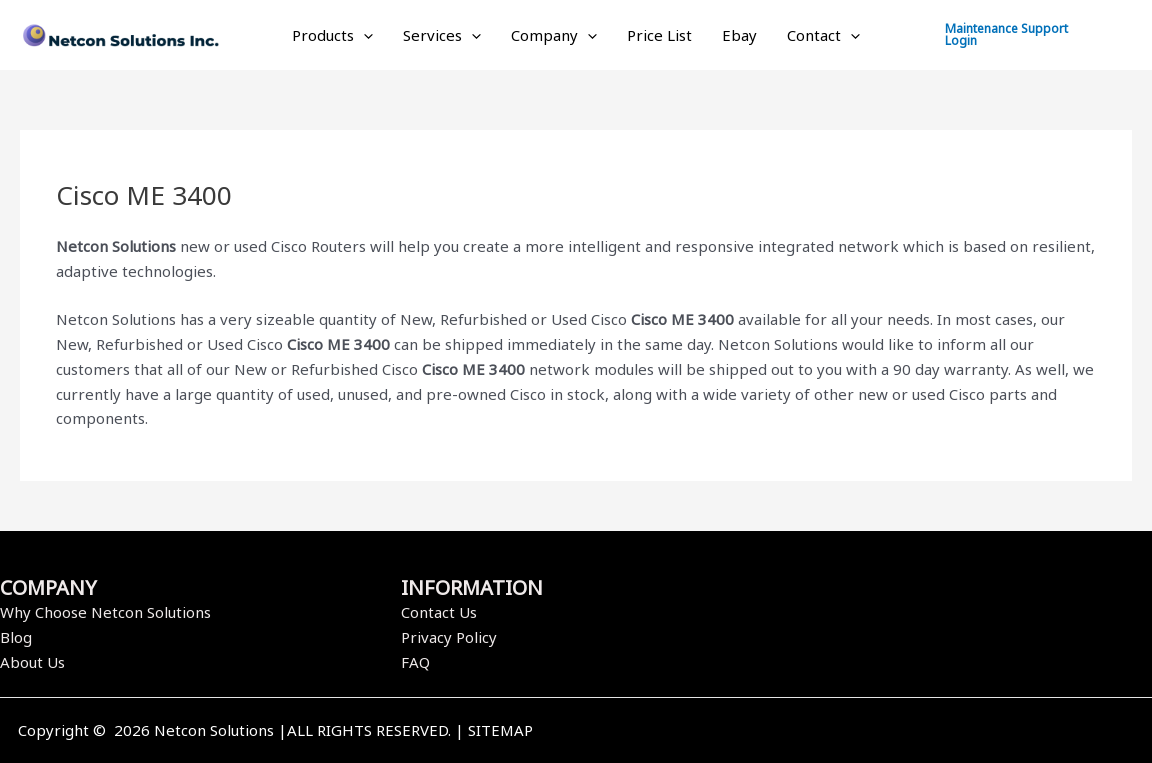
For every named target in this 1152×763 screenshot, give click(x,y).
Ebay (739, 35)
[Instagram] (907, 732)
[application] (363, 35)
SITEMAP (500, 730)
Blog (16, 637)
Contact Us (439, 612)
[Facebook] (847, 732)
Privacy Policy (449, 637)
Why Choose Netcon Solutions (105, 612)
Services (442, 35)
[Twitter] (877, 732)
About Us (32, 662)
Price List (659, 35)
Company (554, 35)
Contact (823, 35)
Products (332, 35)
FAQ (415, 662)
